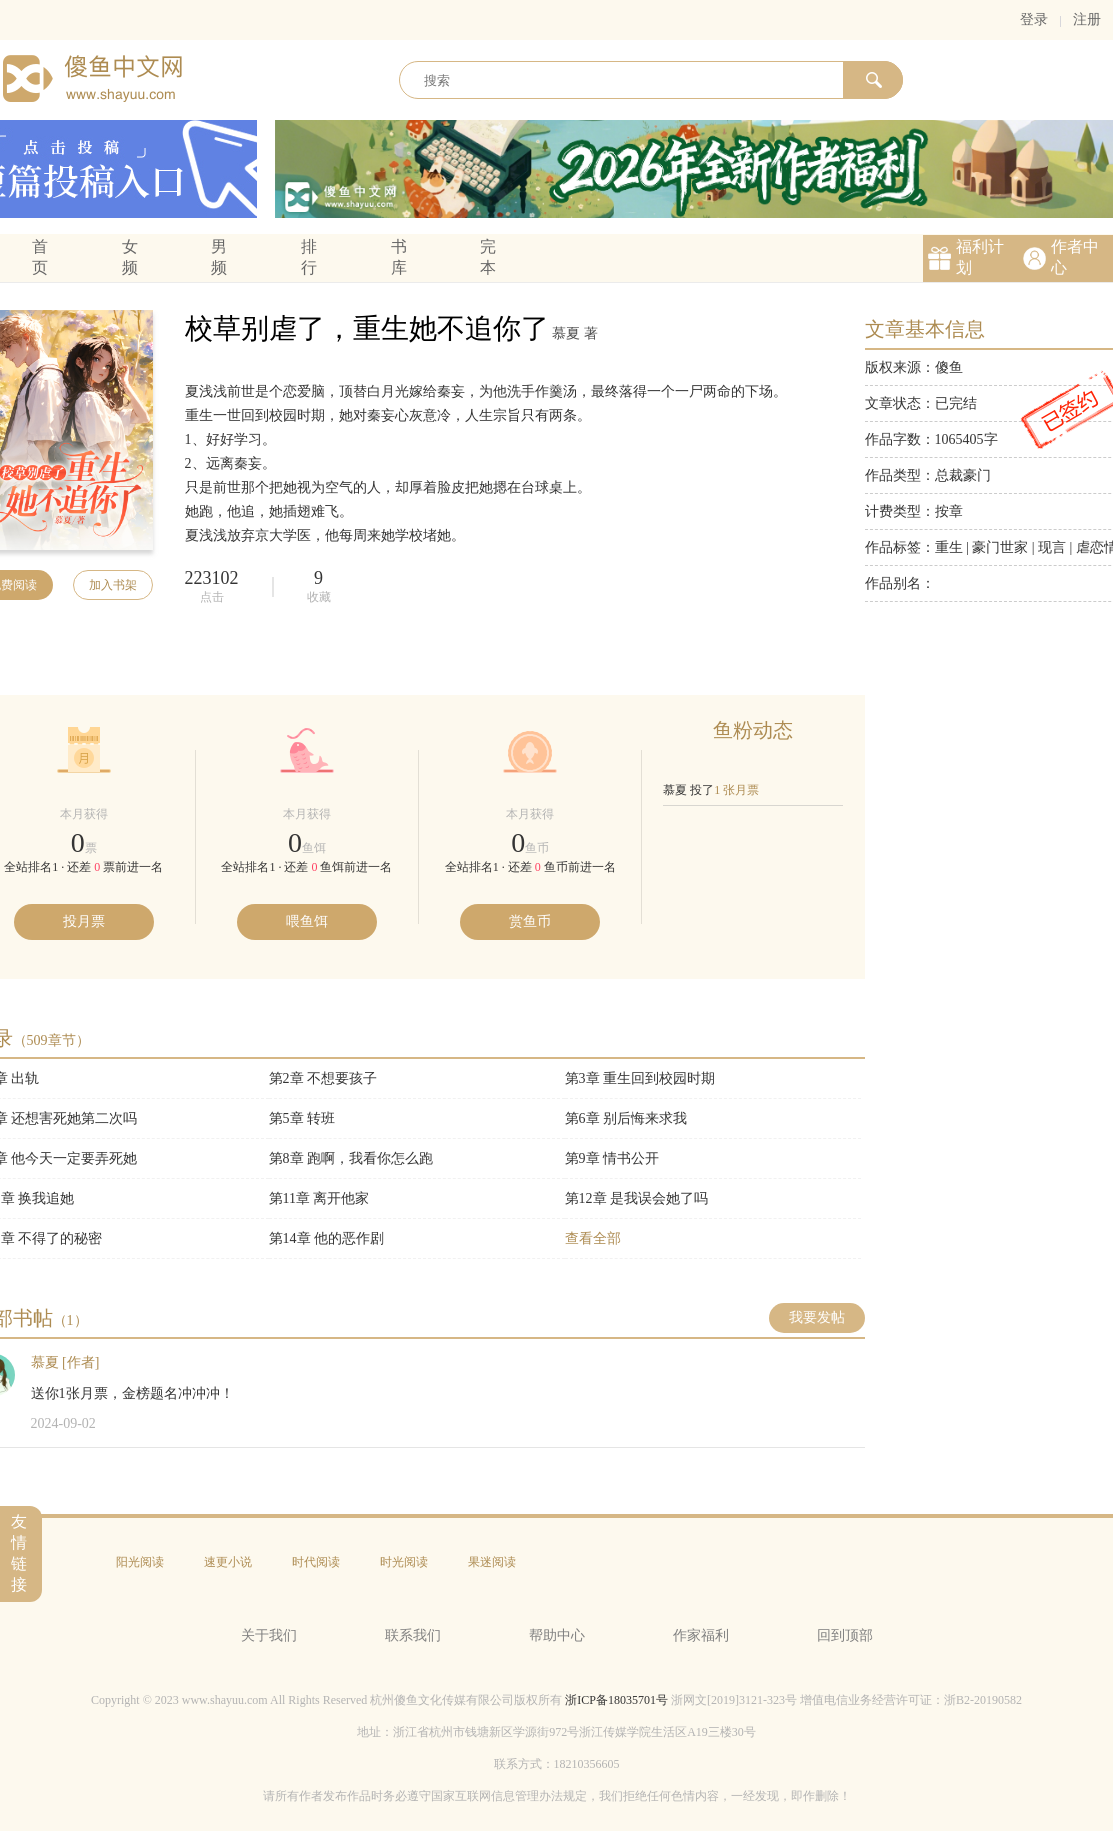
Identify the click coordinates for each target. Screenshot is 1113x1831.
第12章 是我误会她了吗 (637, 1198)
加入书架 (113, 585)
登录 (1034, 19)
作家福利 (701, 1635)
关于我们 (269, 1635)
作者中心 (1075, 257)
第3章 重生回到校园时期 (640, 1078)
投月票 (84, 921)
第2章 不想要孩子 (323, 1078)
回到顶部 (845, 1635)
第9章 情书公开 (612, 1158)
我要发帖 (817, 1317)
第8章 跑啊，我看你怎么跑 (351, 1158)
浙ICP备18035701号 (616, 1700)
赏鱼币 (530, 921)
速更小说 (228, 1562)
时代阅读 (316, 1562)
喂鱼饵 (307, 921)
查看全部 (593, 1238)
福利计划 (980, 257)
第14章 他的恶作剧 (327, 1238)
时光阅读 (404, 1562)
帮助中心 (557, 1635)
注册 (1087, 19)
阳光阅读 (140, 1562)
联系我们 (413, 1635)
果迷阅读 (492, 1562)
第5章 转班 (302, 1118)
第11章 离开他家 (319, 1198)
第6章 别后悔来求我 (626, 1118)
